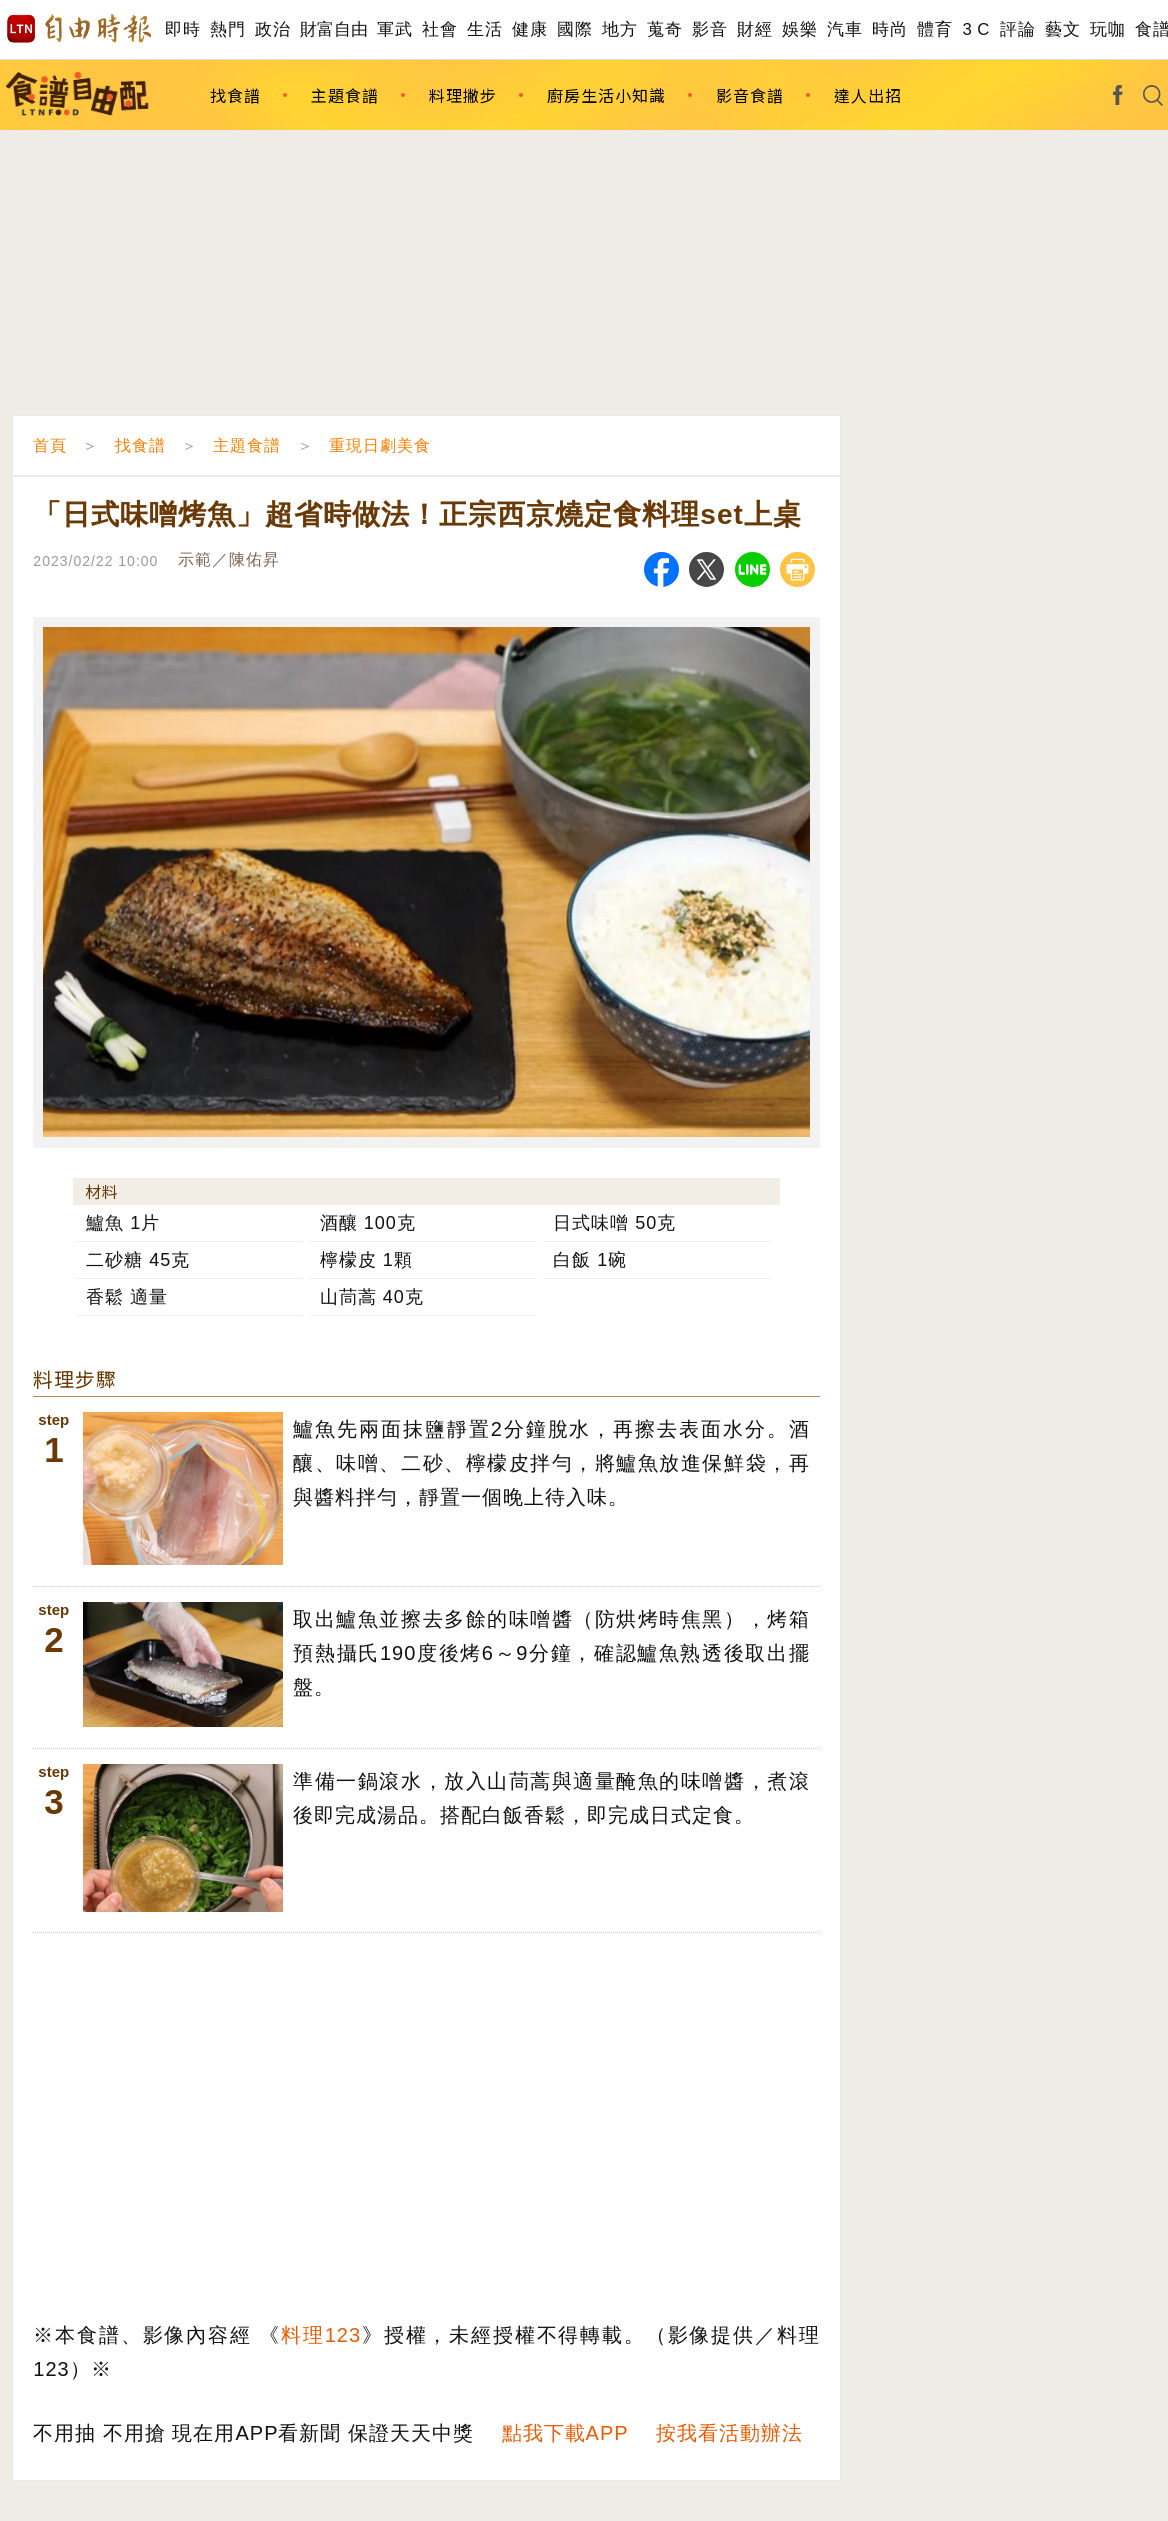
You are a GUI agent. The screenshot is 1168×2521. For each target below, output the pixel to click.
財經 (754, 29)
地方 (619, 29)
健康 (529, 29)
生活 (484, 29)
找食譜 (235, 95)
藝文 (1062, 29)
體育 (934, 29)
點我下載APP (565, 2433)
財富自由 (333, 29)
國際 (574, 29)
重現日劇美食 (380, 445)
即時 (182, 29)
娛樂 (799, 29)
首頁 (50, 445)
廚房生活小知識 (606, 95)
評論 (1017, 29)
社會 (439, 29)
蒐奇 (664, 29)
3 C (976, 29)
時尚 (889, 29)
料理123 (321, 2335)
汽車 (844, 29)
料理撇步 (463, 95)
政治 (272, 29)
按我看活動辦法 (729, 2433)
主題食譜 (345, 95)
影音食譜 (750, 95)
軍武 (394, 29)
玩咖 (1107, 29)
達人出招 (868, 95)
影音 (709, 29)
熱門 (227, 29)
